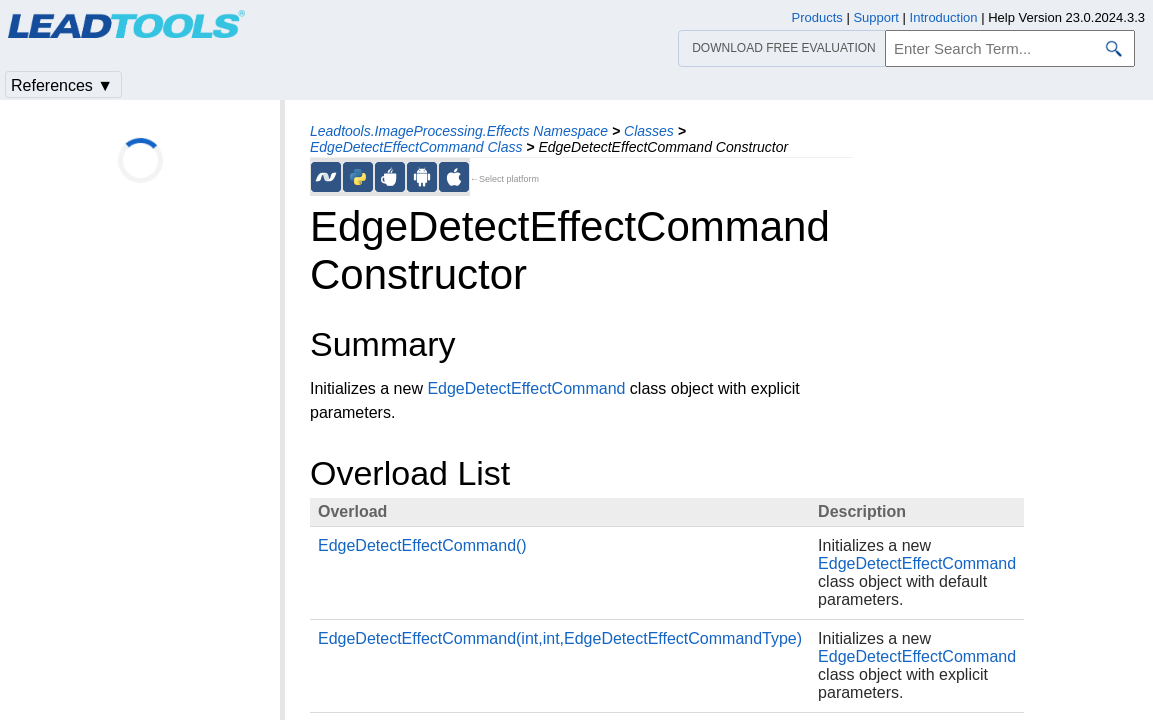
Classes (649, 131)
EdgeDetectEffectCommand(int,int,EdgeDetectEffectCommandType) (560, 638)
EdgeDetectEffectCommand (526, 388)
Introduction (944, 17)
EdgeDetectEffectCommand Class (416, 147)
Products (817, 17)
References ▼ (62, 85)
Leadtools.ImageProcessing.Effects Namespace (459, 131)
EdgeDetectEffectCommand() (422, 545)
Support (876, 17)
